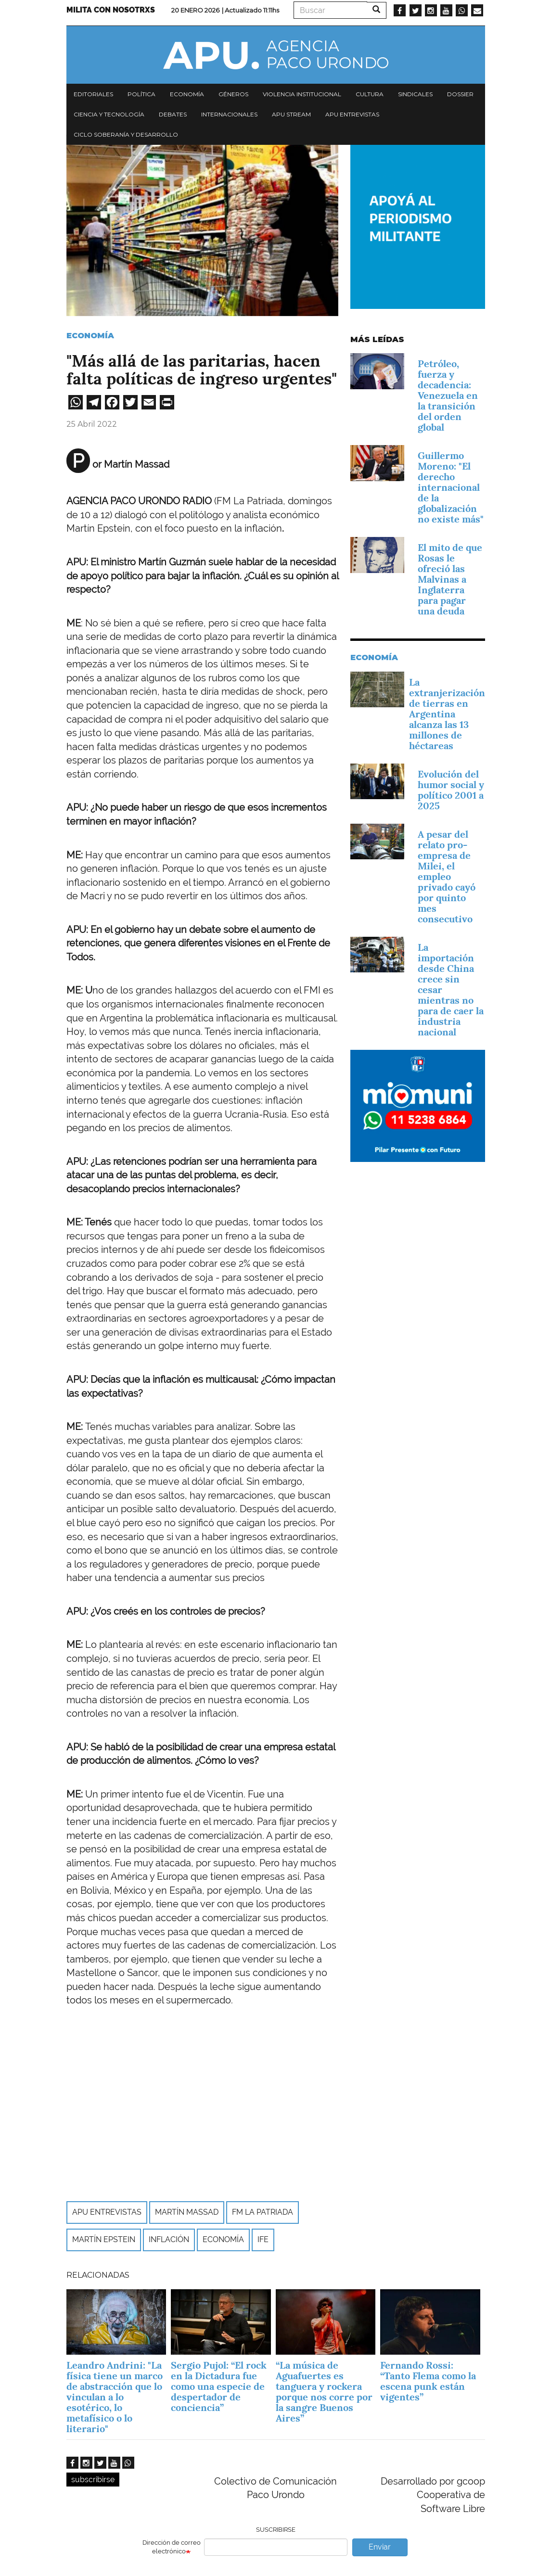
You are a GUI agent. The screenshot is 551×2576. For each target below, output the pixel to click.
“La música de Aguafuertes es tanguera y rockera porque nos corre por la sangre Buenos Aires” (324, 2391)
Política (141, 94)
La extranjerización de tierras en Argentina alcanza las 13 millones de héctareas (447, 714)
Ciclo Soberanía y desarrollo (126, 134)
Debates (173, 114)
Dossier (460, 94)
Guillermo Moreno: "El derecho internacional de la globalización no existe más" (451, 487)
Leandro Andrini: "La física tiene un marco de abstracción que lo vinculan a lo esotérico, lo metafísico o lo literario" (114, 2397)
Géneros (233, 94)
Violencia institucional (302, 94)
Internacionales (229, 114)
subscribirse (93, 2479)
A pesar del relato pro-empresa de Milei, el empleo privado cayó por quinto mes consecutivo (446, 876)
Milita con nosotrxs (110, 9)
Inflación (169, 2239)
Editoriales (93, 94)
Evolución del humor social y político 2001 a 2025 (451, 790)
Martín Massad (186, 2212)
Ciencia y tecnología (109, 114)
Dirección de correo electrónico (171, 2547)
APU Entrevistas (352, 114)
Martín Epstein (103, 2239)
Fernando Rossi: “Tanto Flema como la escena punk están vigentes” (428, 2381)
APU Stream (291, 114)
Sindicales (415, 94)
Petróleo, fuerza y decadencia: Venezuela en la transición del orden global (448, 395)
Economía (187, 94)
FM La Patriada (262, 2212)
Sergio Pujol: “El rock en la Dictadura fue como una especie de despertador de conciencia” (219, 2386)
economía (223, 2239)
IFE (263, 2239)
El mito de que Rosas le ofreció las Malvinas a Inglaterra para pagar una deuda (450, 579)
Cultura (370, 94)
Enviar (380, 2546)
